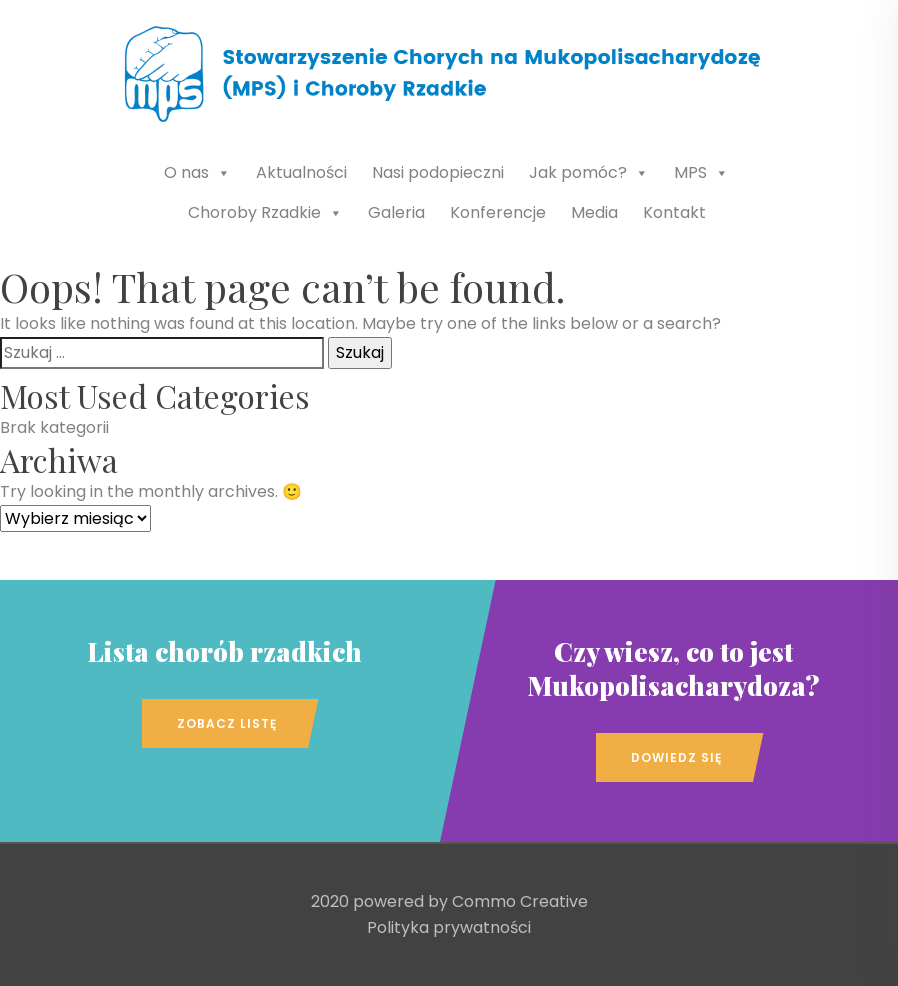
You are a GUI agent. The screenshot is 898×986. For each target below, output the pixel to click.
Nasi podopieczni (438, 172)
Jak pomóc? (589, 172)
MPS (701, 172)
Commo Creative (520, 901)
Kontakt (674, 212)
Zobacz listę (227, 723)
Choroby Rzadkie (265, 212)
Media (594, 212)
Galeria (396, 212)
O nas (197, 172)
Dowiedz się (676, 757)
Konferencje (498, 212)
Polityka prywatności (449, 927)
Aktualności (301, 172)
